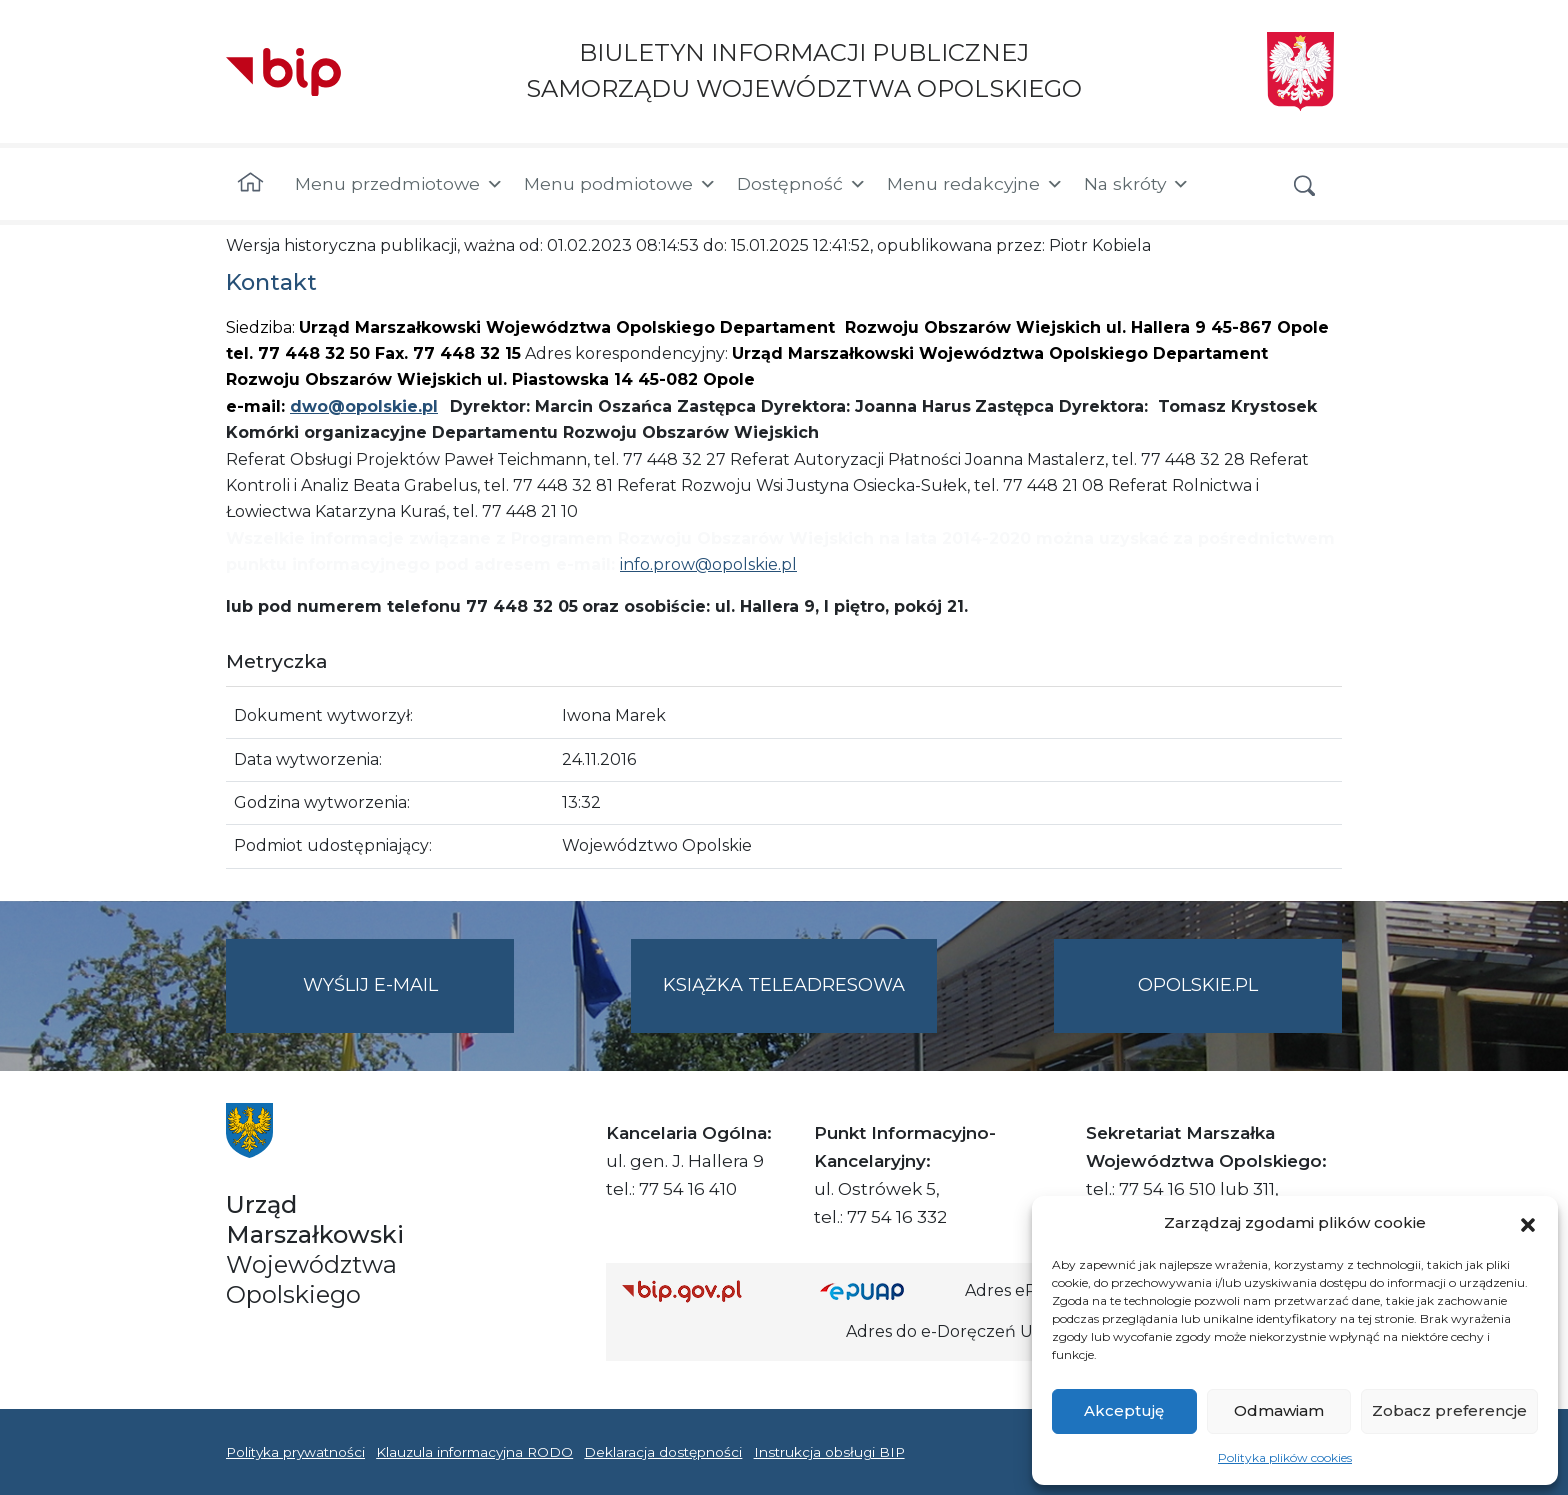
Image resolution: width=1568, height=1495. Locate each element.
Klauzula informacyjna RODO (474, 1452)
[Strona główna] (250, 184)
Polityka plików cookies (1285, 1457)
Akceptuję (1124, 1410)
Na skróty (1137, 184)
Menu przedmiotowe (399, 184)
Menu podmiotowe (620, 184)
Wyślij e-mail (409, 1001)
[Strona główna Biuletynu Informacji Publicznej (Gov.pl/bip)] (705, 1290)
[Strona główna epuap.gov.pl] (885, 1290)
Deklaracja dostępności (663, 1452)
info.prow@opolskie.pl (708, 564)
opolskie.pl (1198, 985)
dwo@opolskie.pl (364, 406)
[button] (1528, 1223)
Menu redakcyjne (975, 184)
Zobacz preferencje (1449, 1410)
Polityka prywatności (295, 1452)
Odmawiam (1279, 1410)
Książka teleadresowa (784, 985)
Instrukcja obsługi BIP (829, 1452)
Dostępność (802, 184)
